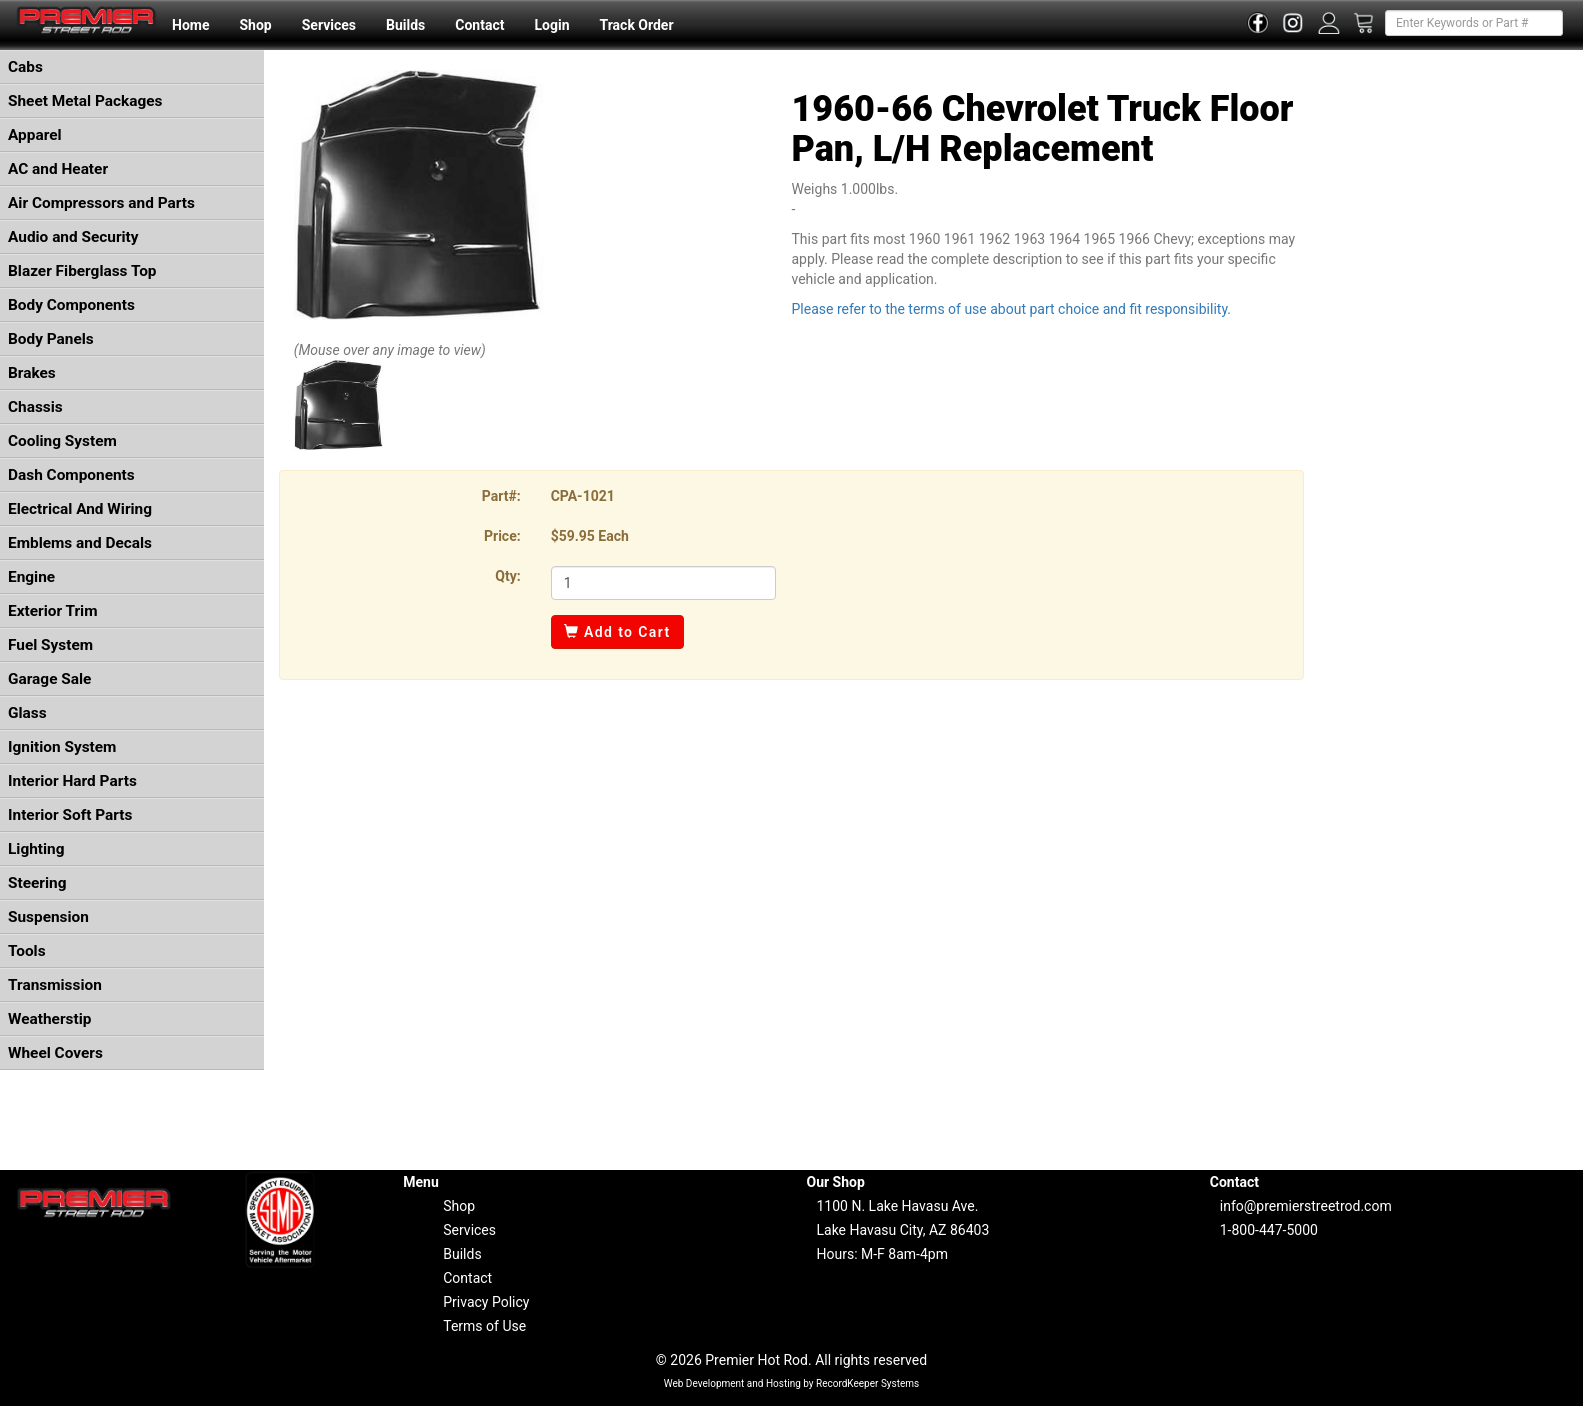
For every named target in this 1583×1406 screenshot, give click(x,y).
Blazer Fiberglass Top (82, 271)
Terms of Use (484, 1326)
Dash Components (71, 475)
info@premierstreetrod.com (1306, 1206)
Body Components (71, 305)
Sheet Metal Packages (85, 101)
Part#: (501, 496)
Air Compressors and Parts (101, 203)
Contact (479, 25)
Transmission (55, 985)
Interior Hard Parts (72, 781)
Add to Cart (617, 632)
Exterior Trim (53, 611)
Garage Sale (49, 679)
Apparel (35, 135)
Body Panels (51, 339)
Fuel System (50, 645)
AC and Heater (58, 169)
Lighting (36, 849)
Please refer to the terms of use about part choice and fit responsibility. (1011, 309)
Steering (37, 883)
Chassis (35, 407)
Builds (405, 25)
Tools (27, 951)
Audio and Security (73, 237)
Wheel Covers (55, 1053)
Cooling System (62, 441)
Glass (27, 713)
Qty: (507, 576)
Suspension (48, 917)
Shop (255, 25)
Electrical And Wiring (80, 509)
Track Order (636, 25)
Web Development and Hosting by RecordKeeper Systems (792, 1383)
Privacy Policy (486, 1302)
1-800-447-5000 (1269, 1230)
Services (329, 25)
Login (551, 25)
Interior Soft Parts (70, 815)
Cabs (25, 67)
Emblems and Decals (80, 543)
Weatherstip (49, 1019)
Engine (31, 577)
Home (190, 25)
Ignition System (62, 747)
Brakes (32, 373)
